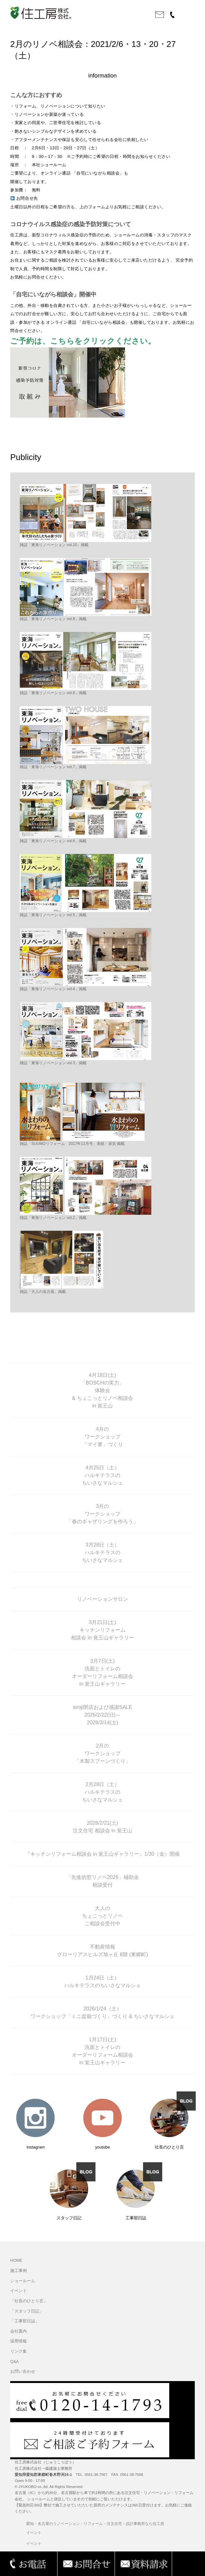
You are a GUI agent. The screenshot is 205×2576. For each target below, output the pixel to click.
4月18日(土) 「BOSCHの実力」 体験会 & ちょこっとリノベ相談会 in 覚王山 (102, 1390)
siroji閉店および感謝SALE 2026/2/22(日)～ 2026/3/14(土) (102, 1714)
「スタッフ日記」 (26, 2311)
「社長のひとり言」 (29, 2301)
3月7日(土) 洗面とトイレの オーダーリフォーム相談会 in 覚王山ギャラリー (102, 1672)
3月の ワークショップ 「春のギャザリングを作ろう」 (102, 1513)
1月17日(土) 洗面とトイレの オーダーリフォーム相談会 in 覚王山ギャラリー (102, 2051)
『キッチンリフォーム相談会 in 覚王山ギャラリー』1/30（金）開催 (102, 1854)
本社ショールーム (49, 164)
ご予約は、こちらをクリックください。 (83, 341)
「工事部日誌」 (24, 2321)
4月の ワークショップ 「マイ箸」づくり (102, 1436)
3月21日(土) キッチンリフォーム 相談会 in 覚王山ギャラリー (102, 1630)
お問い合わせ (22, 2371)
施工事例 (18, 2270)
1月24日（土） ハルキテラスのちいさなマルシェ (102, 1981)
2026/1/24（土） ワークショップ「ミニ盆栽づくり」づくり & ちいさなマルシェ (102, 2012)
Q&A (14, 2361)
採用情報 (18, 2341)
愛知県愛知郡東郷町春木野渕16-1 (43, 2474)
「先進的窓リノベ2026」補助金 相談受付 (102, 1881)
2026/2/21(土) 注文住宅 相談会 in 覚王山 (102, 1826)
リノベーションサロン (102, 1599)
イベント (18, 2291)
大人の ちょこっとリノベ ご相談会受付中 (102, 1915)
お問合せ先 (24, 198)
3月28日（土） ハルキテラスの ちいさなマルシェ (102, 1552)
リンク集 (18, 2351)
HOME (16, 2260)
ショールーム (22, 2281)
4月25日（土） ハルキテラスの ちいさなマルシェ (102, 1475)
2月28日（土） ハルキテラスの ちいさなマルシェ (102, 1792)
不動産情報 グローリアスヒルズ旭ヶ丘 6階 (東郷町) (102, 1950)
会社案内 (18, 2331)
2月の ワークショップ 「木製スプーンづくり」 (102, 1753)
